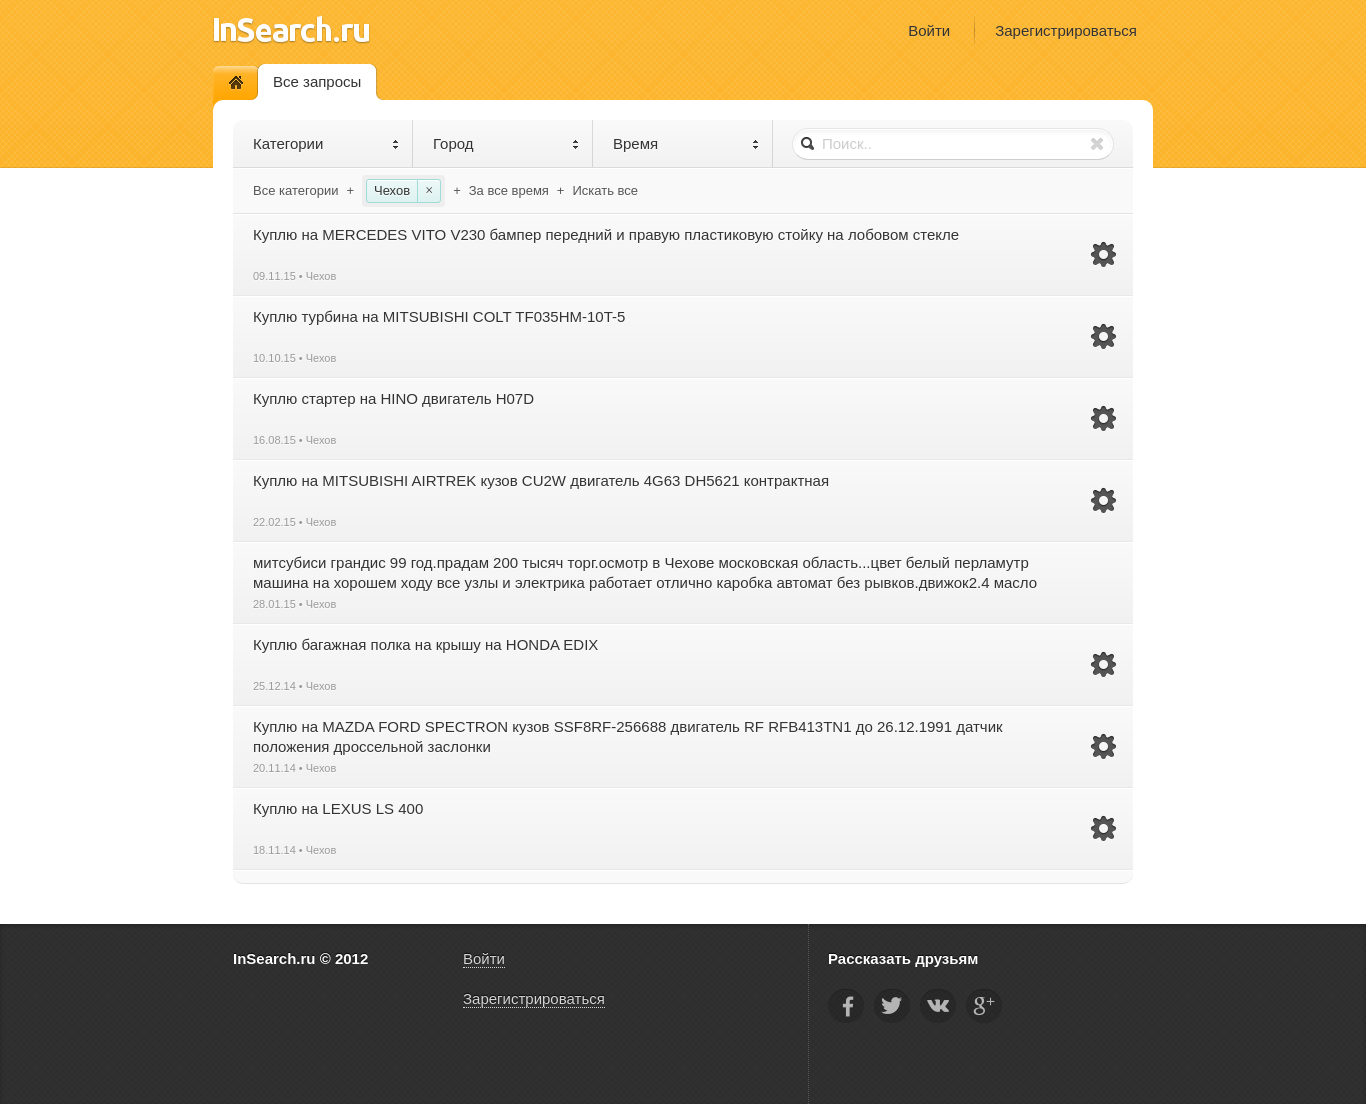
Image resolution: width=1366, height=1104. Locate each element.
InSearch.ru (291, 29)
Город (506, 143)
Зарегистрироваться (1066, 30)
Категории (326, 143)
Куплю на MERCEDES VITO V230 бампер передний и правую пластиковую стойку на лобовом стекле (606, 234)
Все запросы (317, 81)
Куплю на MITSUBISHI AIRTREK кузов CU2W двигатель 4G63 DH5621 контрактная (541, 480)
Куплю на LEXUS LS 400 (338, 808)
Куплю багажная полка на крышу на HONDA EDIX (425, 644)
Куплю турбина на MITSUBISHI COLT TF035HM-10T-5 (439, 316)
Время (686, 143)
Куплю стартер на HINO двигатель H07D (393, 398)
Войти (929, 30)
